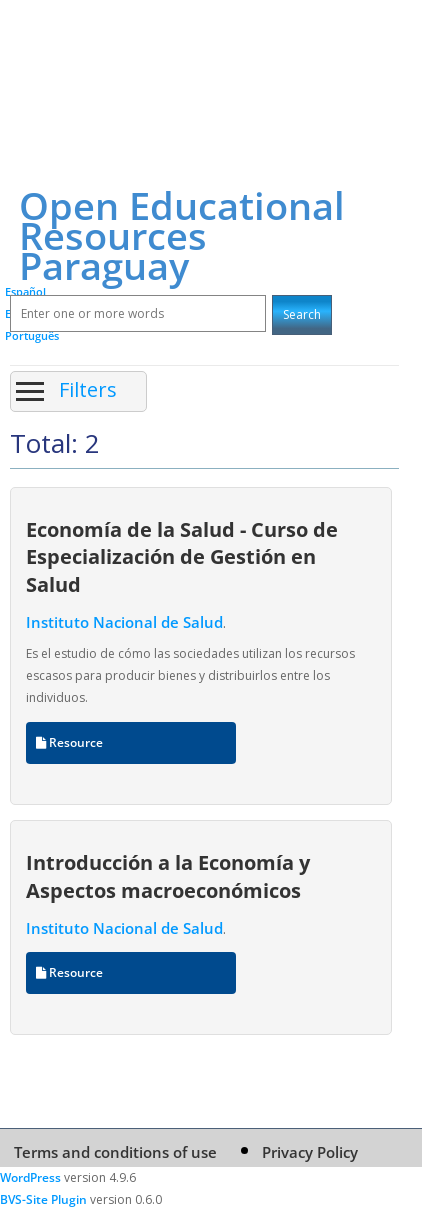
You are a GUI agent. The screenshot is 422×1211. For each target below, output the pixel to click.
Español (25, 291)
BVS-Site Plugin (43, 1199)
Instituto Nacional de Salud (124, 622)
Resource (69, 742)
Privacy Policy (310, 1152)
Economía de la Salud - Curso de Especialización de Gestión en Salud (182, 556)
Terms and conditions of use (115, 1152)
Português (32, 335)
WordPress (30, 1177)
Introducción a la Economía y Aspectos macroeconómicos (168, 875)
